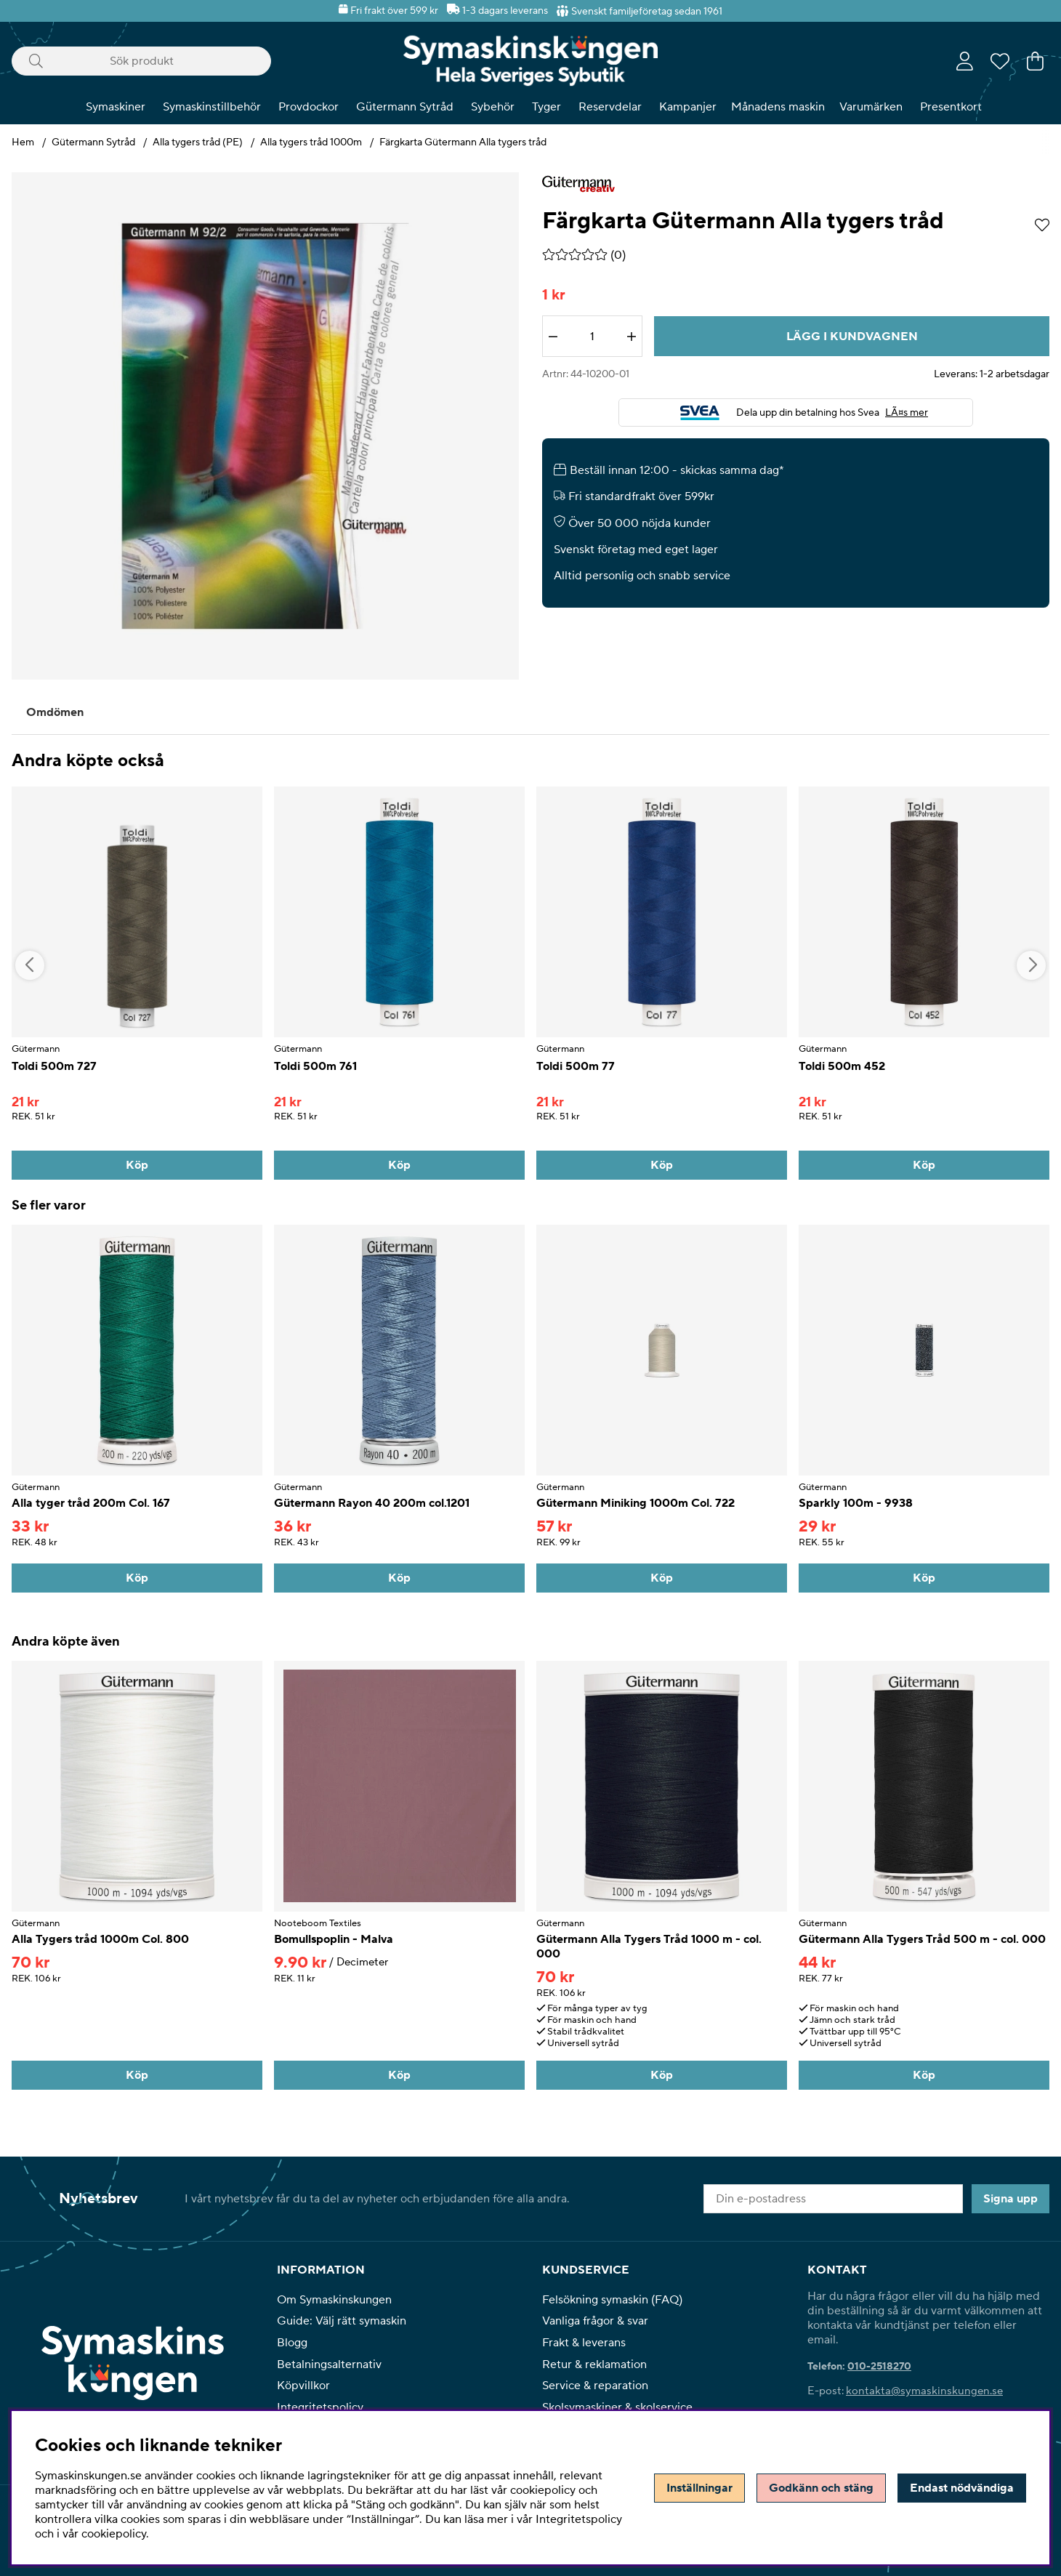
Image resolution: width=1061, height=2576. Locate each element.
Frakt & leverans (584, 2342)
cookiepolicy (113, 2534)
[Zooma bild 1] (265, 426)
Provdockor (308, 107)
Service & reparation (595, 2385)
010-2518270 (879, 2366)
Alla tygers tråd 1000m (311, 142)
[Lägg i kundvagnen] (851, 336)
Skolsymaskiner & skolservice (617, 2407)
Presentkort (951, 107)
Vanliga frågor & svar (595, 2321)
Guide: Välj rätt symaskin (341, 2321)
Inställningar (699, 2488)
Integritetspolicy (320, 2407)
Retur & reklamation (594, 2364)
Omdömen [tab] (55, 712)
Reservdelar (610, 107)
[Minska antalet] (553, 336)
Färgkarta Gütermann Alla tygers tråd (462, 142)
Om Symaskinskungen (334, 2300)
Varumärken (871, 107)
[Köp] (137, 1165)
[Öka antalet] (631, 336)
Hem (23, 142)
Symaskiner (115, 107)
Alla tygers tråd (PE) (198, 142)
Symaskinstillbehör (212, 107)
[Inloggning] (965, 61)
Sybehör (493, 107)
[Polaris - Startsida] (530, 60)
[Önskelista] (1000, 61)
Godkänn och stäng (821, 2488)
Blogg (292, 2342)
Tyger (546, 107)
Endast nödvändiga (962, 2488)
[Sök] (141, 61)
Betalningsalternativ (329, 2364)
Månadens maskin (778, 107)
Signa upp (1010, 2198)
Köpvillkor (303, 2385)
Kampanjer (688, 107)
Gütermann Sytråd (404, 107)
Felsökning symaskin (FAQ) (612, 2300)
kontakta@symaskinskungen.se (924, 2391)
